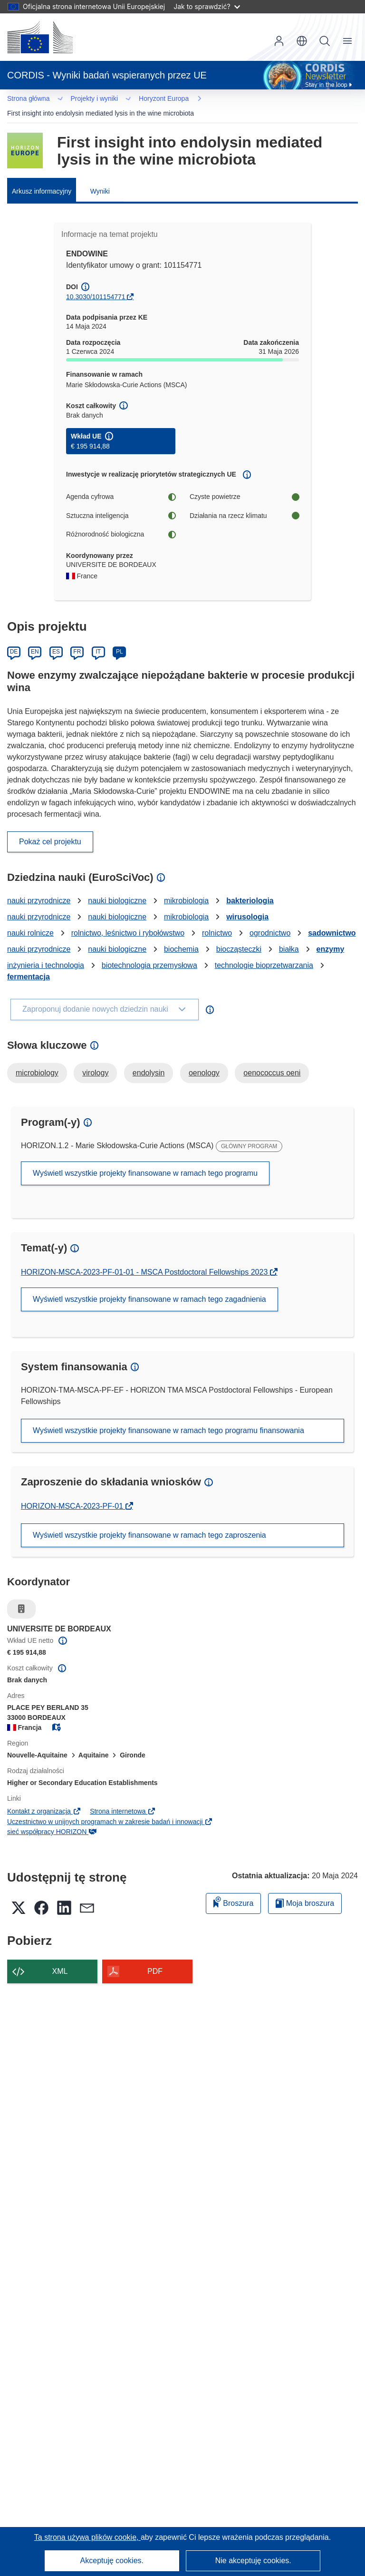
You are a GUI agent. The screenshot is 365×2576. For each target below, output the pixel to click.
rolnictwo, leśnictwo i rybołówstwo (127, 921)
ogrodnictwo (270, 921)
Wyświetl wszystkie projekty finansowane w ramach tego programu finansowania (168, 1418)
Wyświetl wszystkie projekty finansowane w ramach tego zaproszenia (149, 1523)
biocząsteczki (238, 937)
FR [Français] (77, 639)
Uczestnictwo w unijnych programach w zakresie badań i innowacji (110, 1809)
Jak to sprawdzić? (206, 6)
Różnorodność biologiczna (120, 522)
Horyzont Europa (74, 100)
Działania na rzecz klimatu (244, 503)
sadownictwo (331, 921)
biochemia (181, 937)
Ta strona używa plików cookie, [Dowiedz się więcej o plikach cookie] (87, 2537)
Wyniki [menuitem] (100, 179)
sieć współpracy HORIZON (52, 1819)
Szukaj (324, 41)
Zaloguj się (279, 41)
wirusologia (247, 904)
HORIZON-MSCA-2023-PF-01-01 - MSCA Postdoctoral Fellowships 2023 (145, 1260)
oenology (204, 1060)
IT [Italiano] (98, 639)
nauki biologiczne (117, 888)
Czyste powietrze (244, 484)
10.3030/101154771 (95, 284)
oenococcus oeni (271, 1060)
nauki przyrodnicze (38, 888)
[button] (301, 40)
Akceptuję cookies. (112, 2560)
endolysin (149, 1060)
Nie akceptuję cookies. (253, 2560)
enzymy (331, 937)
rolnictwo (217, 921)
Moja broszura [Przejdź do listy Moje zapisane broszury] (305, 1890)
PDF (155, 1959)
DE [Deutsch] (14, 639)
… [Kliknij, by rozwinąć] (24, 100)
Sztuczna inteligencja (120, 503)
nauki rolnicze (30, 921)
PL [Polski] (119, 639)
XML (60, 1959)
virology (95, 1060)
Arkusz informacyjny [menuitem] (41, 179)
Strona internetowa (123, 1799)
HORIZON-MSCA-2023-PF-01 (73, 1494)
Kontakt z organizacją (44, 1799)
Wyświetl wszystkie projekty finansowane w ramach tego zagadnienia (149, 1287)
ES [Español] (56, 639)
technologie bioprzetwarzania (264, 953)
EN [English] (35, 639)
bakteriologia (250, 888)
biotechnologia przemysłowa (149, 953)
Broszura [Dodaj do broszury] (233, 1889)
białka (289, 937)
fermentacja (28, 964)
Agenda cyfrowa (120, 484)
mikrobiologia (186, 888)
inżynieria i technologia (45, 953)
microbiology (37, 1060)
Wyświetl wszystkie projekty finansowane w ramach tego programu (145, 1161)
